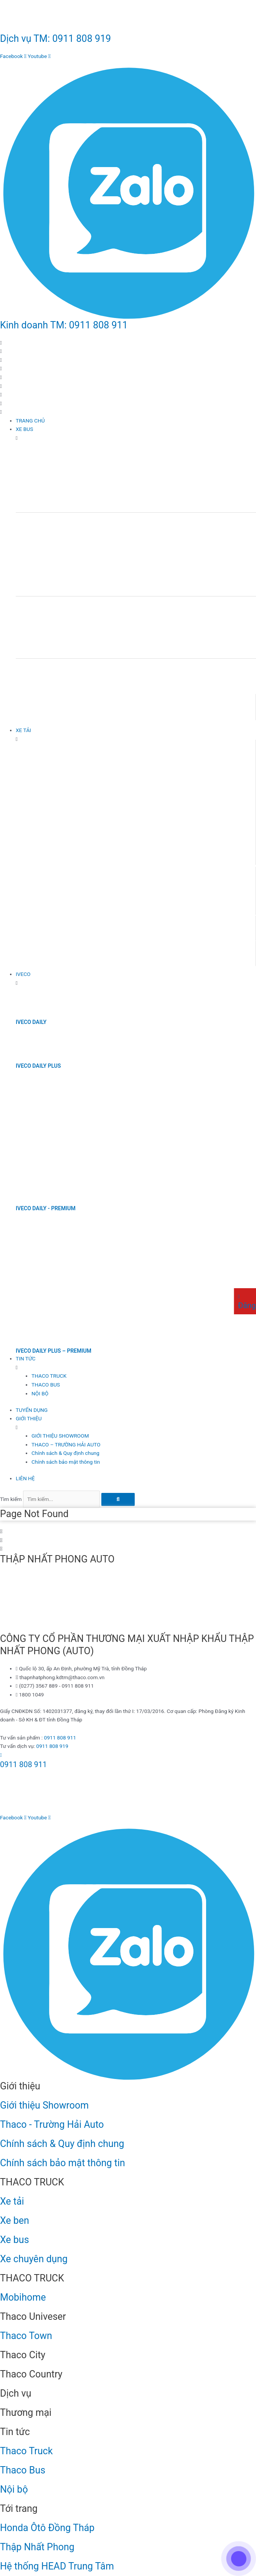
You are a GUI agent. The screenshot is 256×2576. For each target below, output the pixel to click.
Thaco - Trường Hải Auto (52, 2124)
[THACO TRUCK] (143, 1376)
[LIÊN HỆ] (136, 1478)
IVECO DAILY (31, 1022)
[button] (128, 407)
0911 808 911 (60, 1737)
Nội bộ (14, 2489)
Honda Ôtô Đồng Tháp (47, 2527)
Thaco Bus (22, 2470)
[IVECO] (136, 978)
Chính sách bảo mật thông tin (62, 2162)
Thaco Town (26, 2335)
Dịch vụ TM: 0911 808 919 (55, 38)
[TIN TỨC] (136, 1363)
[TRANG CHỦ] (136, 420)
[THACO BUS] (143, 1384)
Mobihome (23, 2297)
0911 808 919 (52, 1746)
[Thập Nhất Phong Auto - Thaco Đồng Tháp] (57, 1601)
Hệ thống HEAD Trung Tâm (57, 2566)
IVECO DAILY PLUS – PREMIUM (53, 1351)
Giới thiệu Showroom (44, 2105)
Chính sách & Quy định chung (62, 2143)
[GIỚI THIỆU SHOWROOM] (143, 1435)
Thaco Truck (26, 2451)
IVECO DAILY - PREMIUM (46, 1208)
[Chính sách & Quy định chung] (143, 1453)
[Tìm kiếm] (118, 1499)
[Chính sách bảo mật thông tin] (143, 1462)
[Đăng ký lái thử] (239, 1296)
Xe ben (14, 2220)
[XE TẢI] (136, 734)
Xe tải (12, 2201)
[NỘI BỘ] (143, 1393)
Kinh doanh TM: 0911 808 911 (64, 325)
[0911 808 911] (1, 1755)
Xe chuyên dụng (34, 2259)
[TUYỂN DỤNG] (136, 1410)
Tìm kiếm (10, 1499)
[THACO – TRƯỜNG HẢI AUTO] (143, 1444)
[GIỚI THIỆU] (136, 1422)
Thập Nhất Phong (37, 2547)
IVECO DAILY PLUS (38, 1066)
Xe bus (14, 2239)
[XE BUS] (136, 433)
